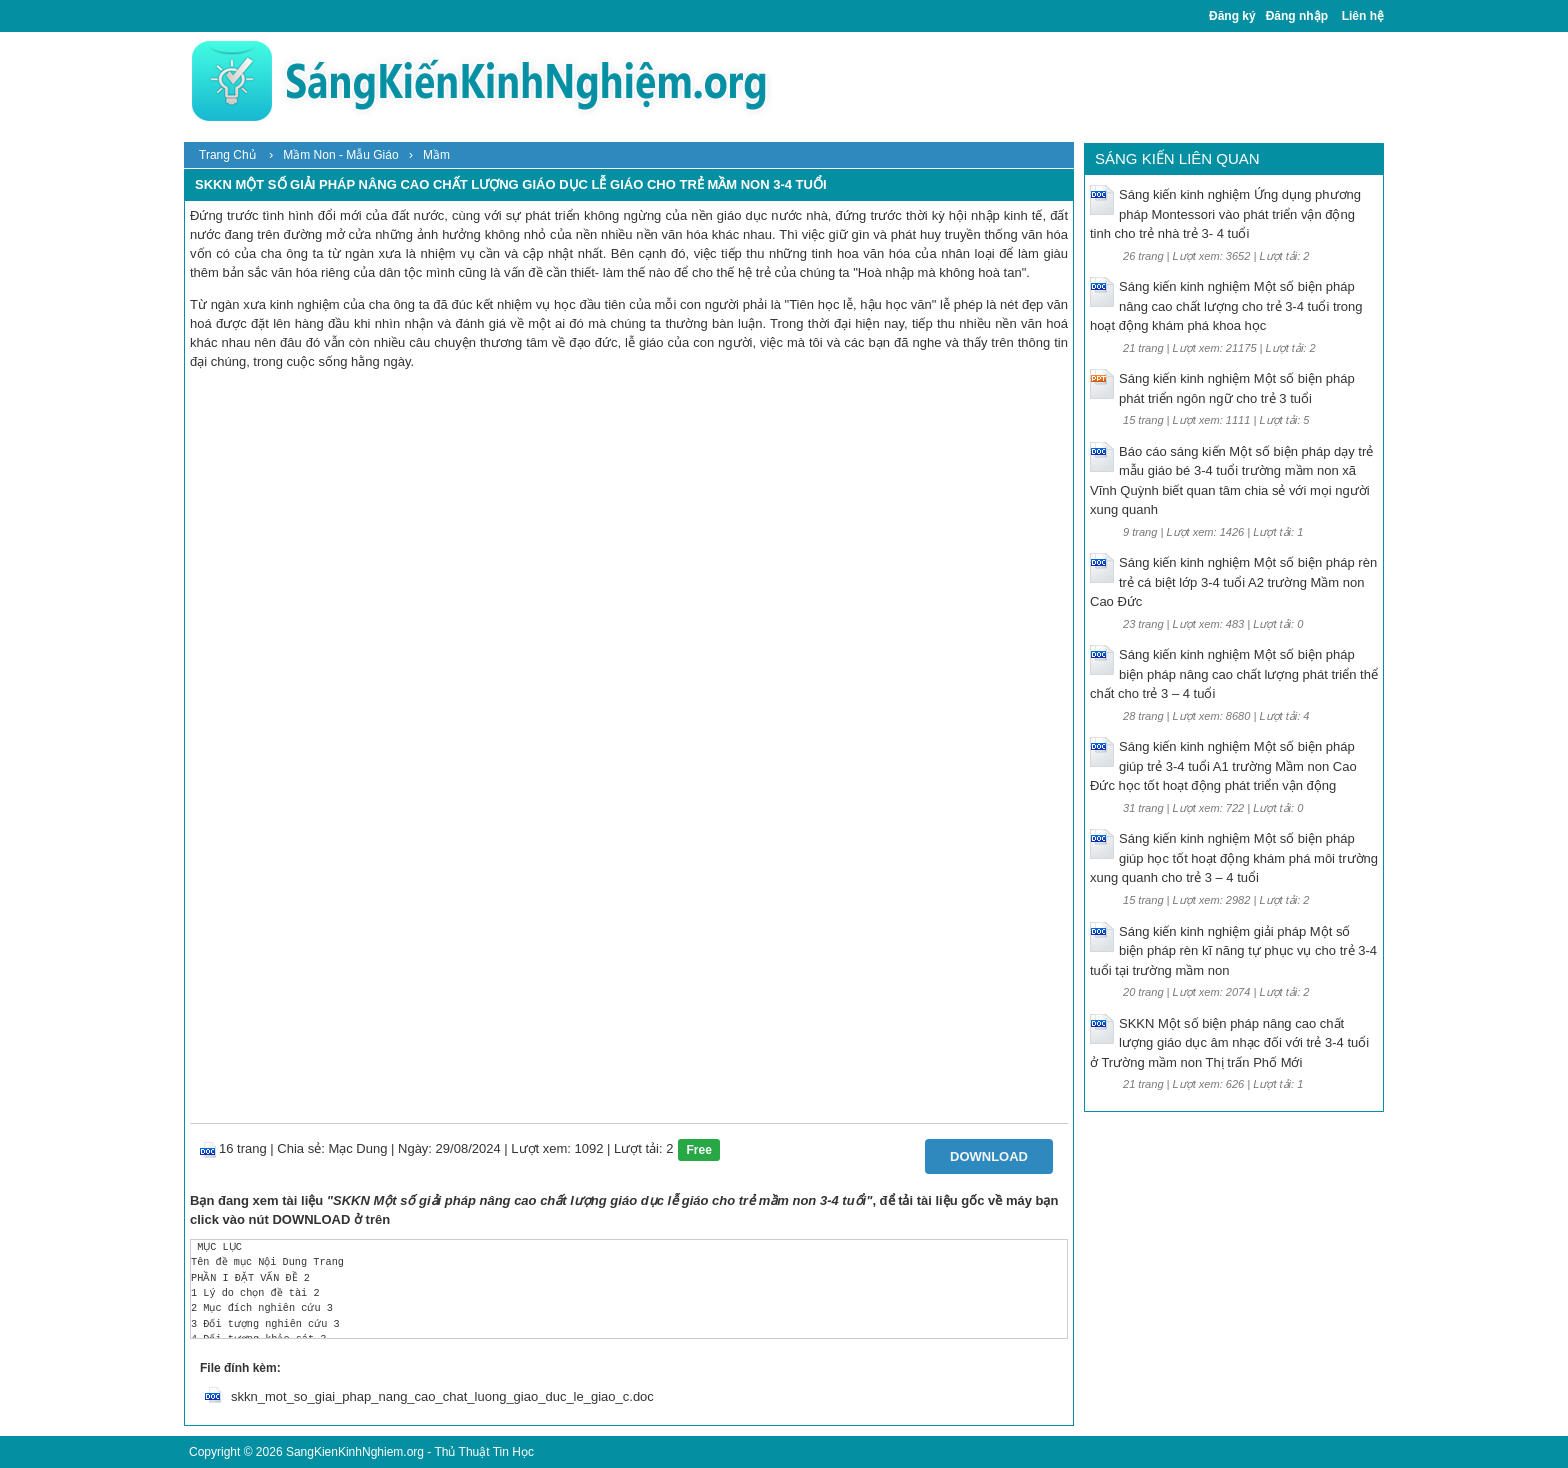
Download (989, 1156)
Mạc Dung (357, 1148)
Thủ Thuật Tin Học (483, 1452)
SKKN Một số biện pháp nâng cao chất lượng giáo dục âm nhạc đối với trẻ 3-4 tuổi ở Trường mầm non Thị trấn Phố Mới (1229, 1043)
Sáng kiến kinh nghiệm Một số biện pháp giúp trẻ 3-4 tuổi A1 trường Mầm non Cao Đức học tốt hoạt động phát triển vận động (1223, 766)
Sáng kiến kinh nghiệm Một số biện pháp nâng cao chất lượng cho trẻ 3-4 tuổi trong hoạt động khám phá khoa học (1226, 306)
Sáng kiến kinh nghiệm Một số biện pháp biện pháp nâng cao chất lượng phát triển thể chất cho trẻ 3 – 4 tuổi (1234, 674)
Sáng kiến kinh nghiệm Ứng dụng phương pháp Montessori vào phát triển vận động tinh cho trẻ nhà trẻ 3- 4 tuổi (1225, 214)
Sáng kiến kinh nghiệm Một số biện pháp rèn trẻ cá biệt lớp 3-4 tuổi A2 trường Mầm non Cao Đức (1233, 582)
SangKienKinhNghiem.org (355, 1452)
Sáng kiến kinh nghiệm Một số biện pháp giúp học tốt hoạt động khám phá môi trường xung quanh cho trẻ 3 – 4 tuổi (1234, 858)
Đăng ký (1232, 16)
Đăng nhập (1297, 16)
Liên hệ (1363, 16)
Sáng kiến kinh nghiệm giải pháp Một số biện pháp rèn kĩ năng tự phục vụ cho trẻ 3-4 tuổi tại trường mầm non (1233, 951)
